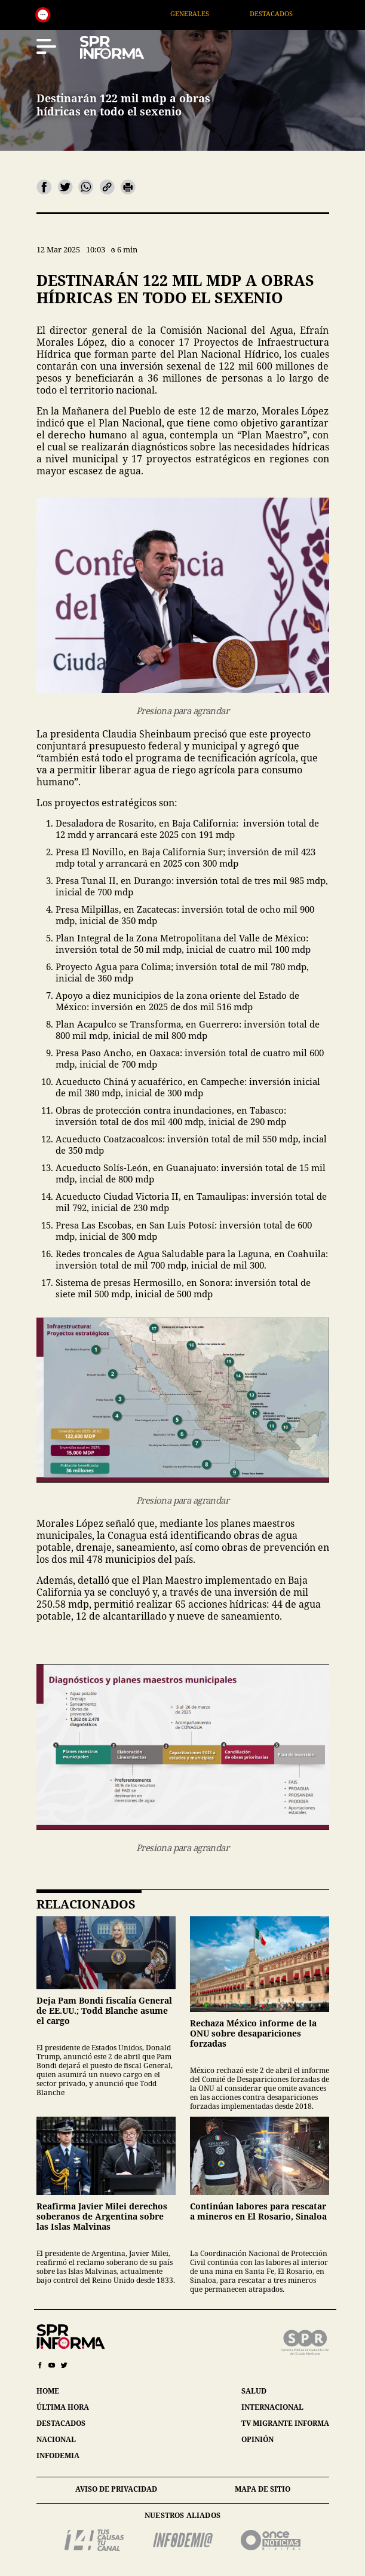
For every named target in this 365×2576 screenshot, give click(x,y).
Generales (205, 13)
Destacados (287, 13)
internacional (272, 2407)
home (47, 2391)
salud (253, 2391)
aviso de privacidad (116, 2488)
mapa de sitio (262, 2488)
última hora (62, 2407)
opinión (257, 2439)
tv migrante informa (285, 2423)
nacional (56, 2439)
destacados (60, 2423)
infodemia (57, 2455)
